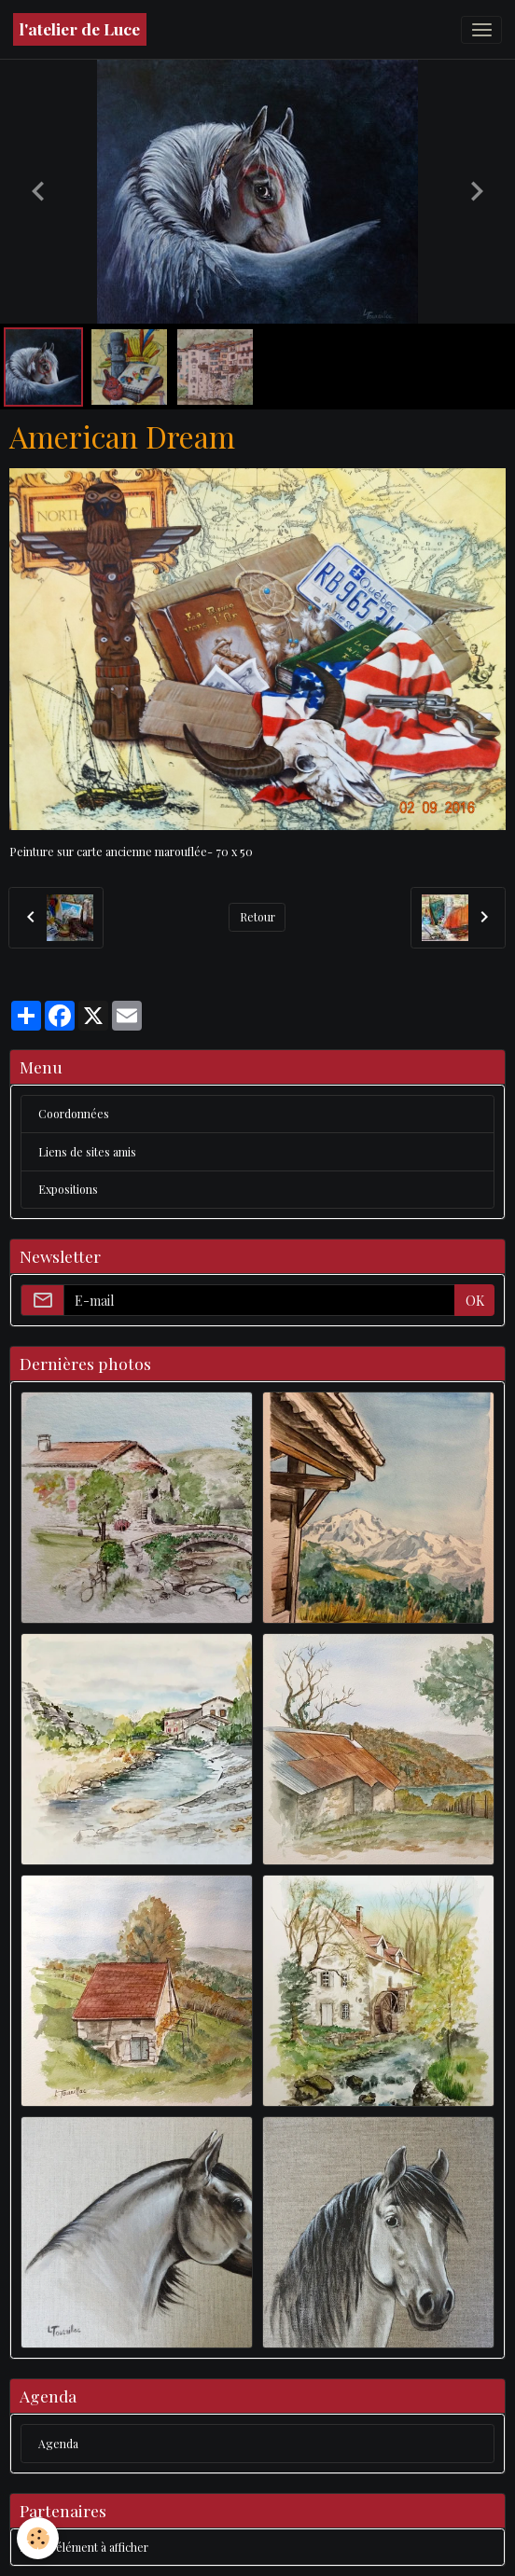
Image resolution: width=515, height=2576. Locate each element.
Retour (257, 916)
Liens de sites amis (87, 1151)
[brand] (79, 29)
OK (475, 1300)
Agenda (58, 2443)
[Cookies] (38, 2538)
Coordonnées (73, 1113)
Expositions (68, 1189)
